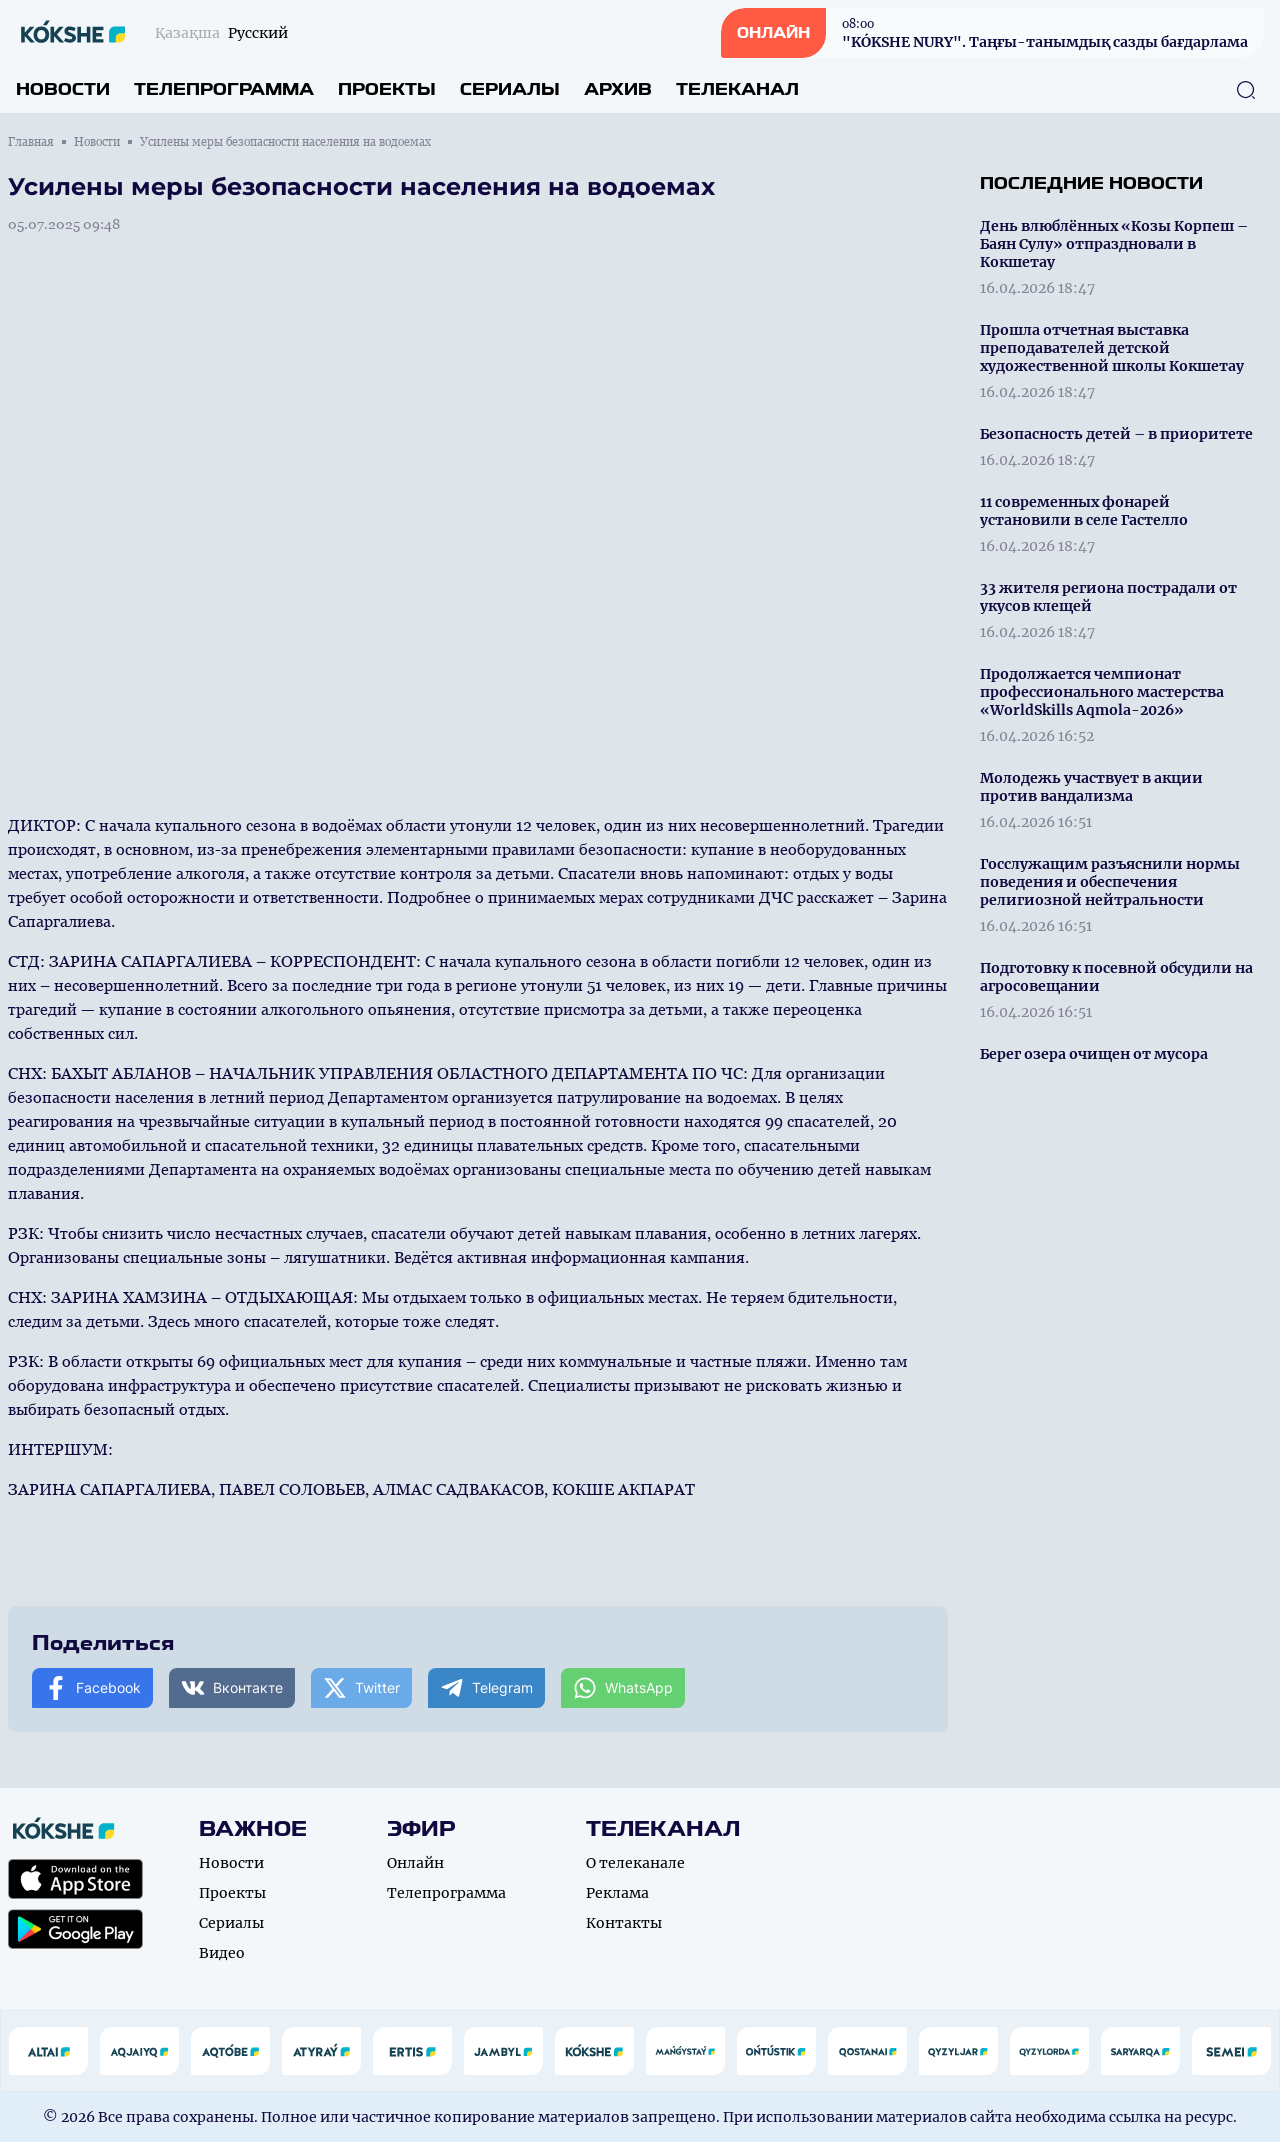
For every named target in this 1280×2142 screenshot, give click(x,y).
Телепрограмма (224, 89)
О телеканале (635, 1863)
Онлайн (415, 1863)
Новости (63, 89)
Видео (222, 1953)
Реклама (617, 1893)
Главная (31, 142)
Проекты (387, 89)
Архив (618, 89)
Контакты (624, 1923)
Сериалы (510, 89)
